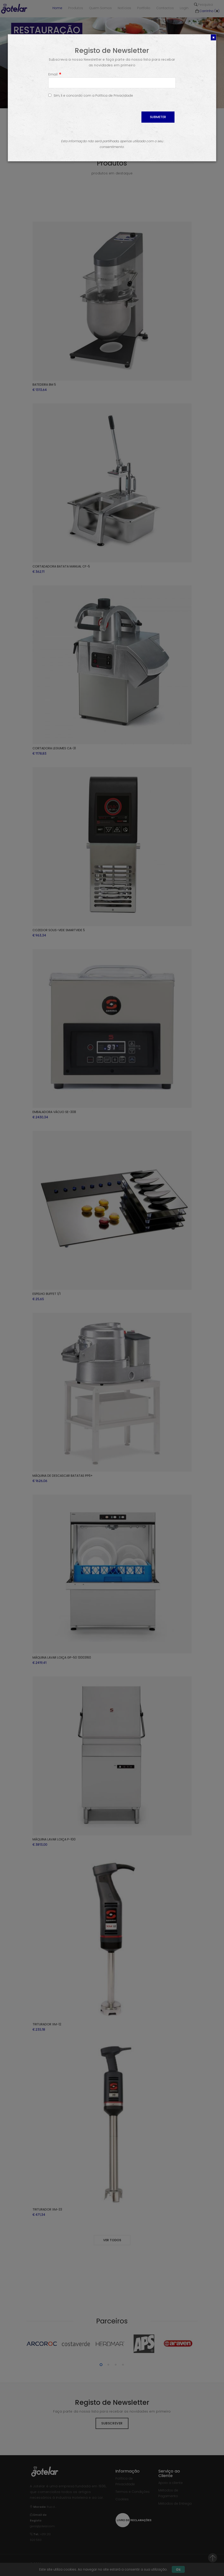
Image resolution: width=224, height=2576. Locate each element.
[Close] (213, 37)
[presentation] (83, 120)
